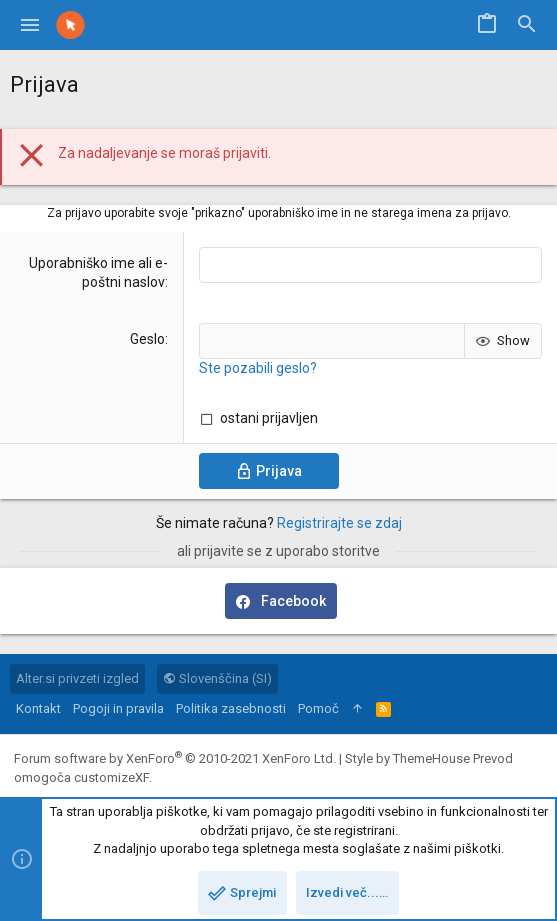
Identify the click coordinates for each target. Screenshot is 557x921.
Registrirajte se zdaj (339, 523)
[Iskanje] (527, 25)
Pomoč (318, 708)
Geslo (147, 339)
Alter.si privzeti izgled (77, 678)
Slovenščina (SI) (217, 678)
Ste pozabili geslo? (258, 368)
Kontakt (38, 708)
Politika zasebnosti (231, 708)
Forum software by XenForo (175, 758)
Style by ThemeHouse (407, 758)
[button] (30, 25)
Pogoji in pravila (118, 708)
